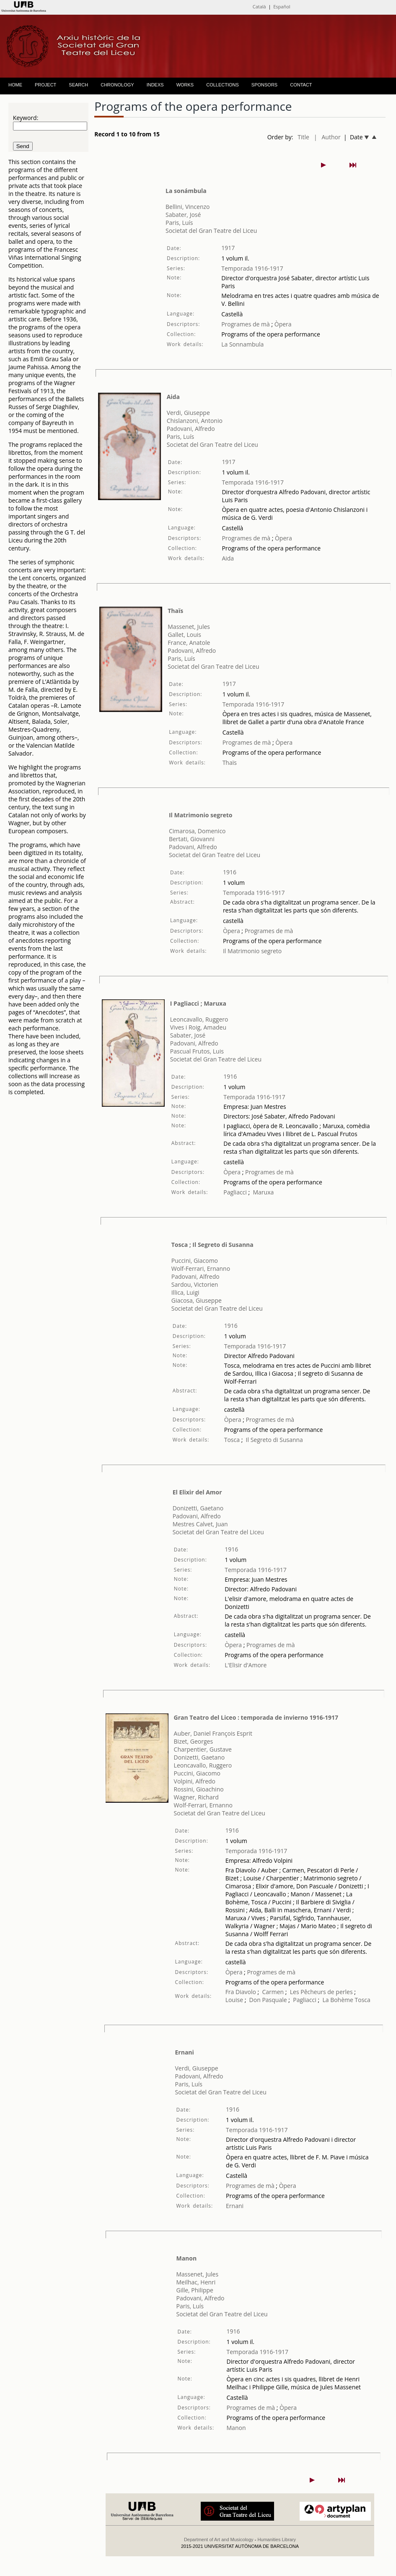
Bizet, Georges (193, 1741)
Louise (234, 2000)
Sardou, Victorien (194, 1284)
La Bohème (337, 2000)
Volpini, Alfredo (194, 1781)
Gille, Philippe (194, 2290)
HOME (15, 84)
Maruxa (263, 1192)
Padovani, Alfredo (191, 429)
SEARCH (78, 84)
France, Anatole (189, 643)
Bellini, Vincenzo (188, 207)
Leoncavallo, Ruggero (199, 1019)
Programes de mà (245, 324)
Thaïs (175, 611)
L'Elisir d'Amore (246, 1665)
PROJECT (45, 84)
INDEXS (155, 84)
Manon (186, 2258)
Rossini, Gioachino (199, 1789)
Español (281, 6)
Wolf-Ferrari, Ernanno (200, 1268)
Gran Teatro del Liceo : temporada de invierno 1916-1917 (256, 1717)
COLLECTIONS (222, 84)
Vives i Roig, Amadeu (198, 1027)
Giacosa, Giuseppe (196, 1300)
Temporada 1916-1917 (252, 268)
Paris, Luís (179, 223)
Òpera (282, 324)
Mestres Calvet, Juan (200, 1524)
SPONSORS (264, 84)
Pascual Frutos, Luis (197, 1051)
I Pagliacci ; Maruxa (198, 1003)
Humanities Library (276, 2539)
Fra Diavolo (240, 1992)
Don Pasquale (268, 2000)
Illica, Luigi (185, 1292)
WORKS (185, 84)
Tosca (232, 1440)
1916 (229, 872)
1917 (228, 248)
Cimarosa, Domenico (197, 831)
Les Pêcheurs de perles (321, 1992)
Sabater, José (183, 215)
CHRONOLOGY (117, 84)
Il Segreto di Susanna (274, 1440)
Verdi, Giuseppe (188, 413)
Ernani (184, 2052)
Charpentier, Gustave (203, 1749)
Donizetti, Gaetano (198, 1508)
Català (259, 6)
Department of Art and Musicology (219, 2539)
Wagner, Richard (196, 1797)
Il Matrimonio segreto (201, 815)
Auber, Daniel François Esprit (213, 1733)
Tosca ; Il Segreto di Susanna (212, 1245)
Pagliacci (235, 1192)
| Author (327, 137)
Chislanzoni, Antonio (195, 421)
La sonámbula (186, 191)
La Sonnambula (242, 344)
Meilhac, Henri (195, 2282)
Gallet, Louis (184, 635)
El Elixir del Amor (197, 1492)
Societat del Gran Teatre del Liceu (211, 231)
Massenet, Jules (189, 627)
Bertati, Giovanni (192, 839)
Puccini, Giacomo (194, 1261)
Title (303, 137)
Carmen (273, 1992)
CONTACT (301, 84)
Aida (173, 397)
